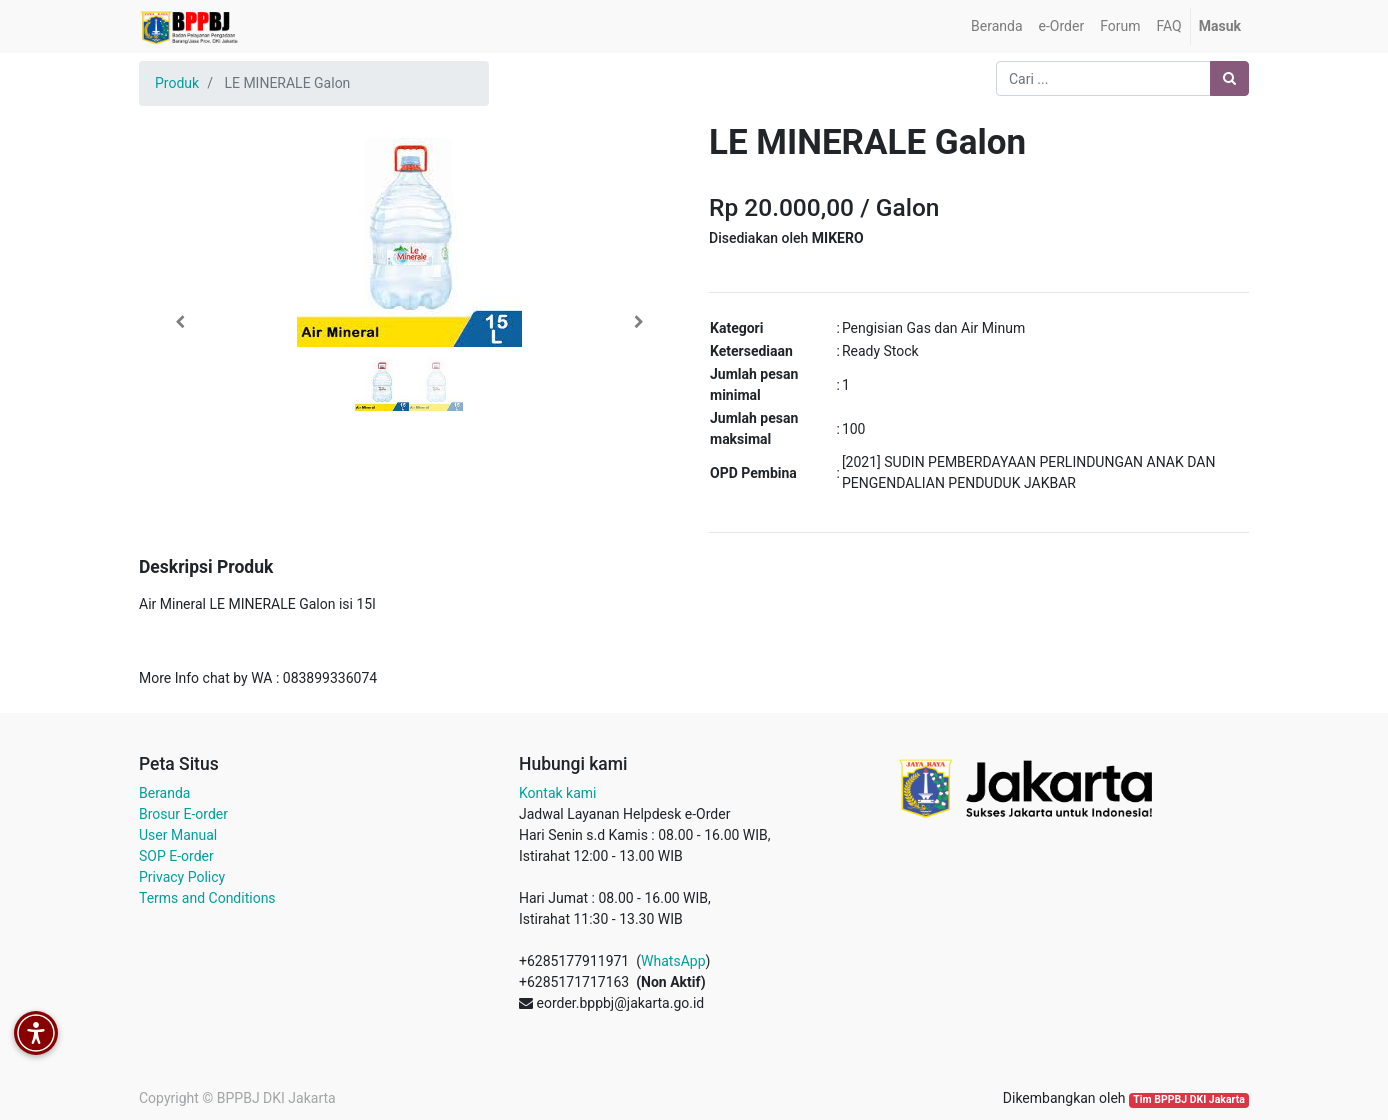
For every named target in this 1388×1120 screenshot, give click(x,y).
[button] (179, 322)
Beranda (164, 793)
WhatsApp (673, 961)
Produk (177, 83)
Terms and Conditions (207, 898)
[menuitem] (996, 26)
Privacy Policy (182, 877)
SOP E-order (176, 856)
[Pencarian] (1229, 78)
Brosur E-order (183, 814)
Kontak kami (557, 793)
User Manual (178, 835)
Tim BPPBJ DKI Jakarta (1189, 1099)
